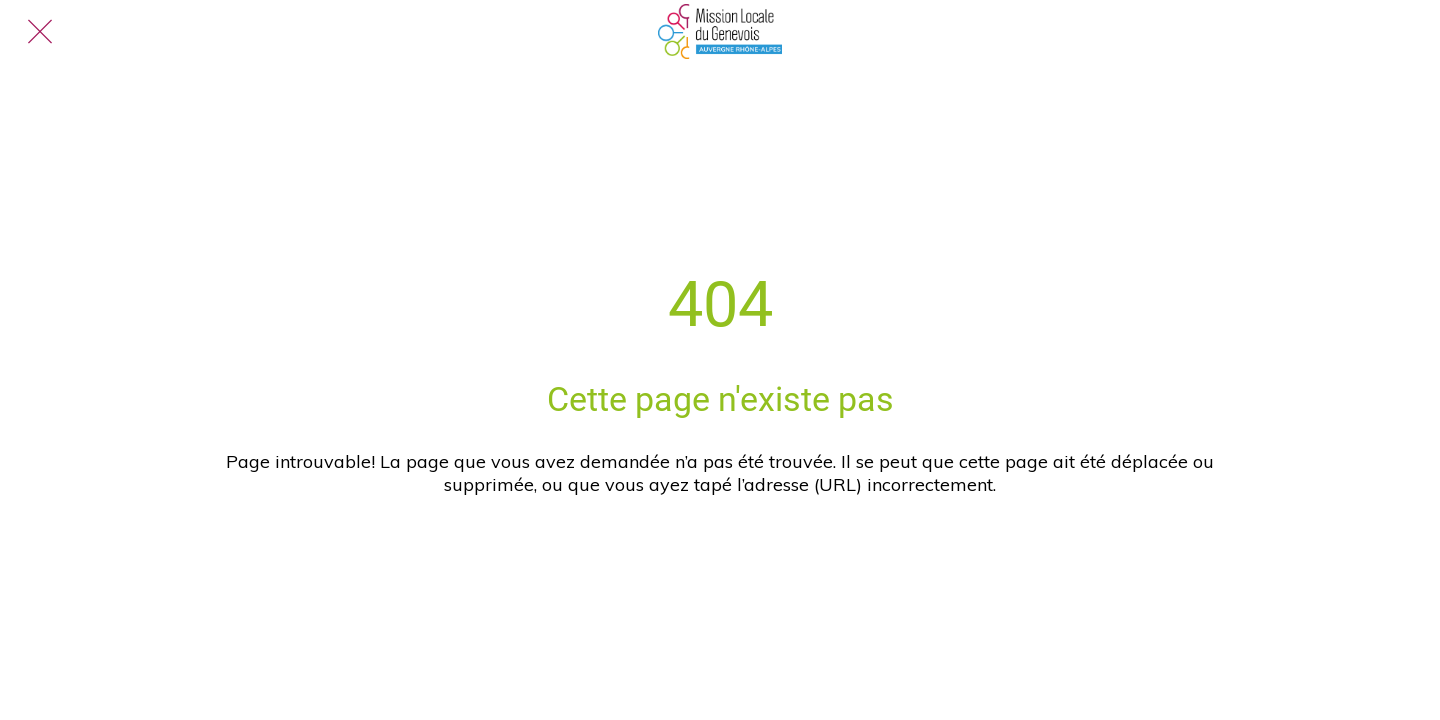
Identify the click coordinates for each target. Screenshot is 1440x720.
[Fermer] (40, 32)
